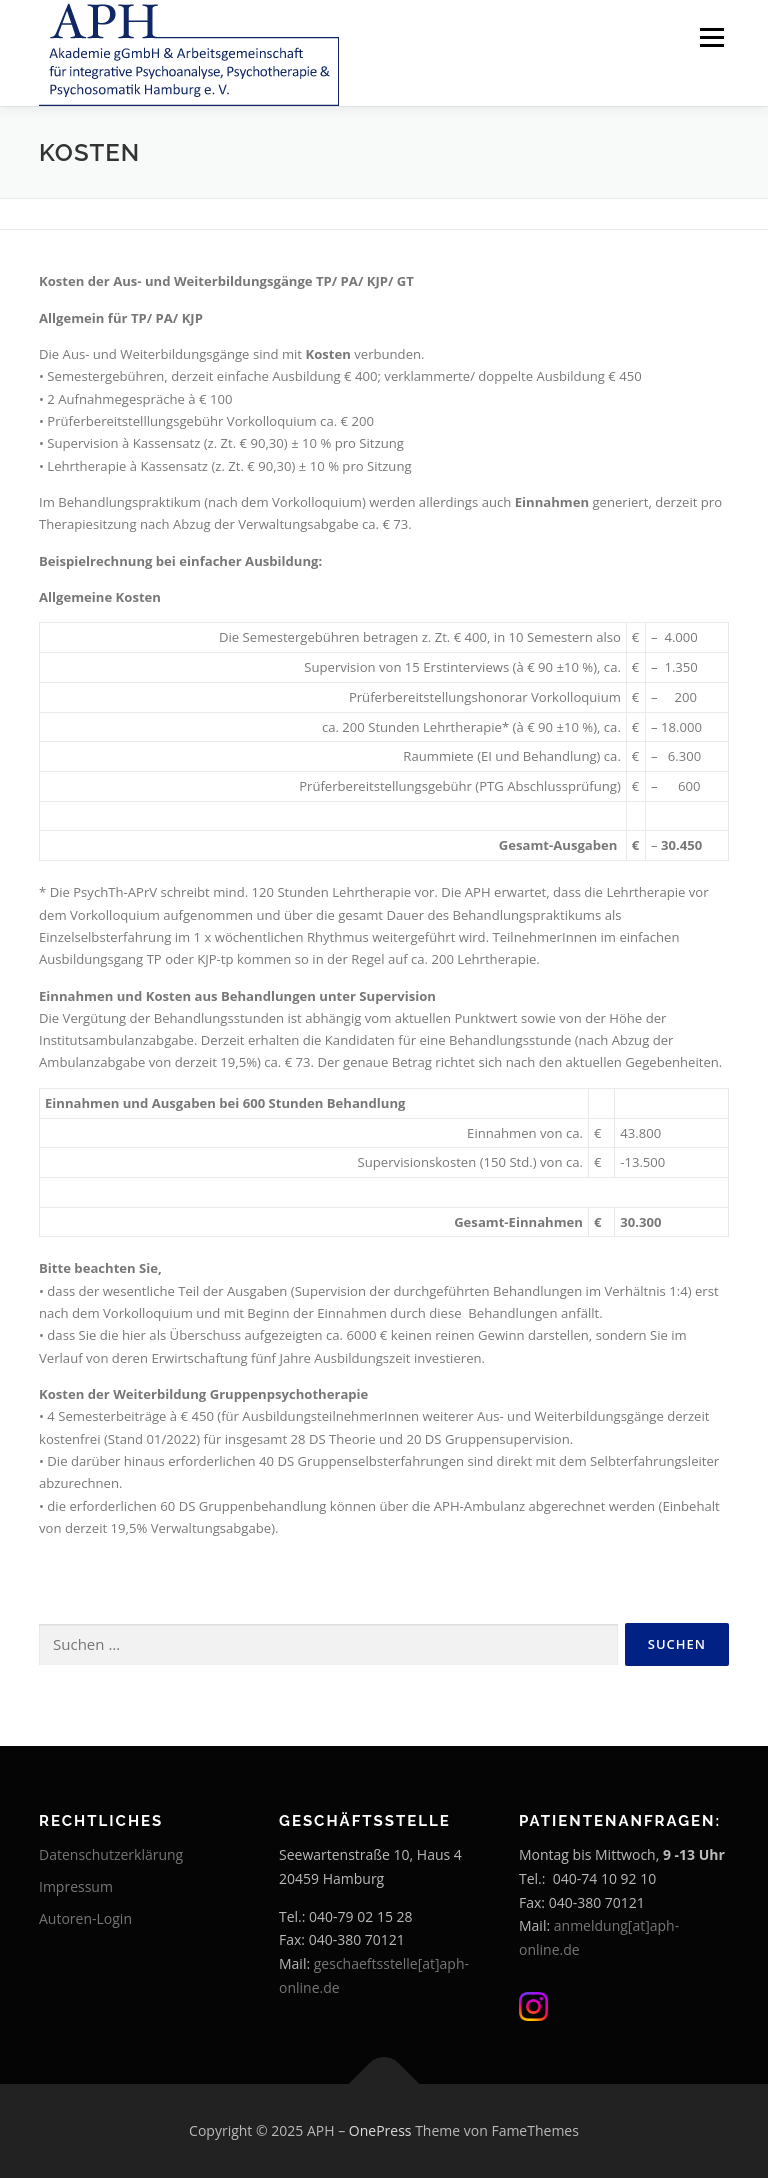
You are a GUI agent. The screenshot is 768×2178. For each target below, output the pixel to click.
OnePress (380, 2130)
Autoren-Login (85, 1918)
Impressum (76, 1886)
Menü (711, 37)
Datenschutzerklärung (111, 1854)
